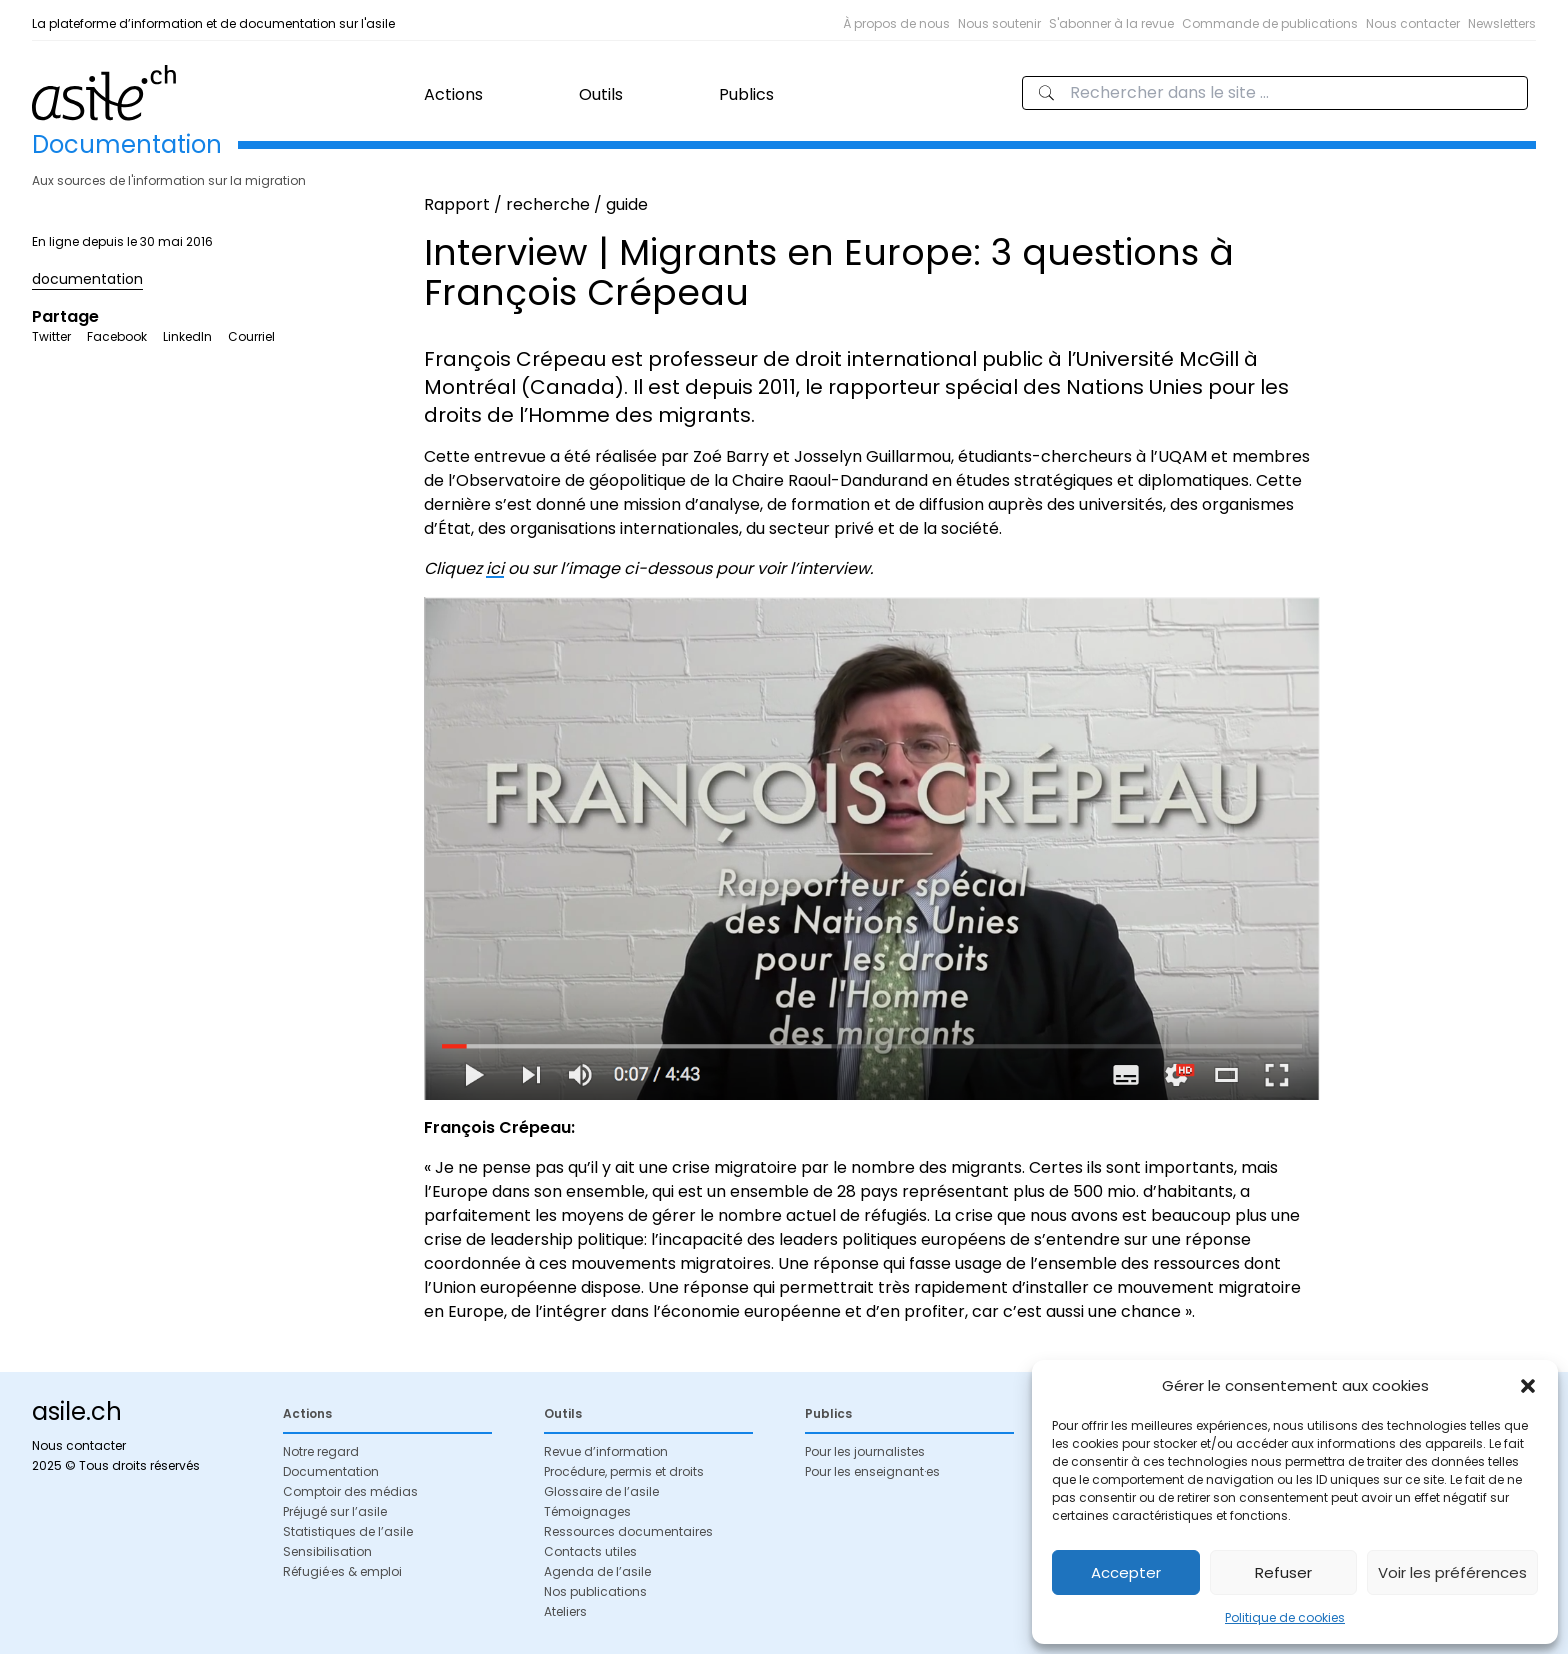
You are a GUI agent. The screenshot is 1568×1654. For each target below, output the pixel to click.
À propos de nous (896, 23)
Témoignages (587, 1511)
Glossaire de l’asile (601, 1491)
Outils (601, 94)
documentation (87, 279)
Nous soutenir (999, 23)
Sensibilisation (327, 1551)
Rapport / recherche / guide (536, 204)
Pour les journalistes (865, 1451)
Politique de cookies (1285, 1617)
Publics (746, 94)
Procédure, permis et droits (624, 1471)
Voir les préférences (1452, 1572)
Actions (453, 94)
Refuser (1283, 1572)
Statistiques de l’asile (348, 1531)
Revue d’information (606, 1451)
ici (495, 568)
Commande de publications (1270, 23)
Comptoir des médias (350, 1491)
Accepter (1126, 1572)
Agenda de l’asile (597, 1571)
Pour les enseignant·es (872, 1471)
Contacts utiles (590, 1551)
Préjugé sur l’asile (335, 1511)
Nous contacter (1413, 23)
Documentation (331, 1471)
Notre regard (321, 1451)
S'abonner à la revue (1111, 23)
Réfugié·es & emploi (342, 1571)
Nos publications (595, 1591)
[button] (1528, 1386)
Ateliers (565, 1611)
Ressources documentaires (628, 1531)
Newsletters (1502, 23)
